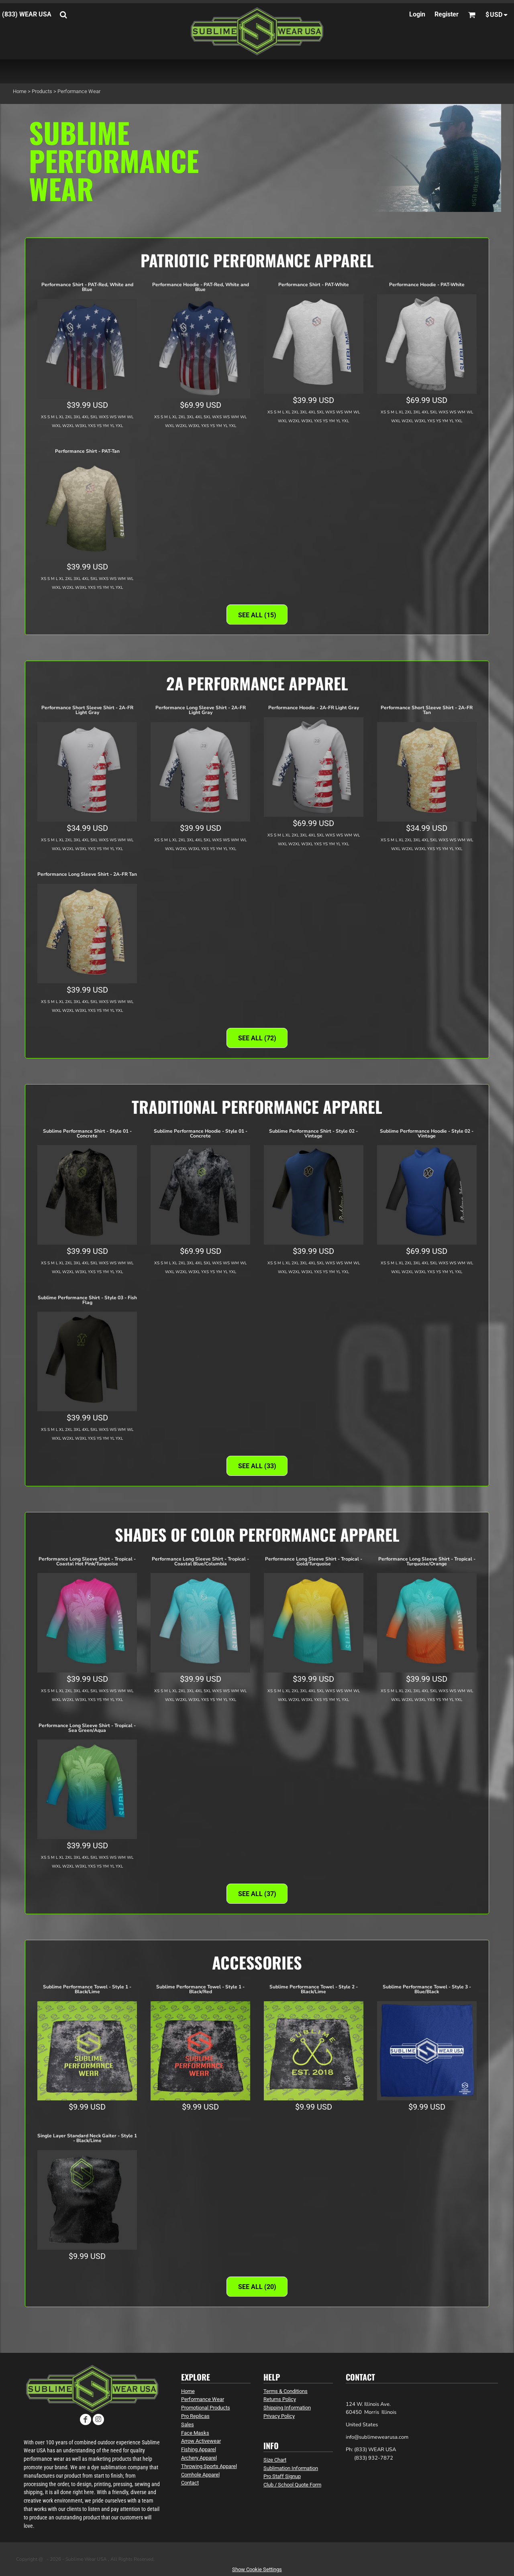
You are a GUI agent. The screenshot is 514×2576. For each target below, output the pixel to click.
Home (20, 91)
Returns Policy (279, 2399)
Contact (190, 2483)
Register (446, 14)
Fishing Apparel (198, 2449)
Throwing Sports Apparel (209, 2466)
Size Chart (274, 2460)
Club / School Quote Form (292, 2485)
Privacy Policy (279, 2416)
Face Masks (195, 2433)
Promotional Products (205, 2408)
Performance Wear (202, 2399)
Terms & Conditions (285, 2391)
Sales (187, 2424)
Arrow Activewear (201, 2441)
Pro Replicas (195, 2416)
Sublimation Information (290, 2468)
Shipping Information (287, 2408)
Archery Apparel (199, 2458)
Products (42, 91)
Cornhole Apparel (200, 2475)
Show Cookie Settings (257, 2569)
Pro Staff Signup (282, 2476)
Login (417, 14)
